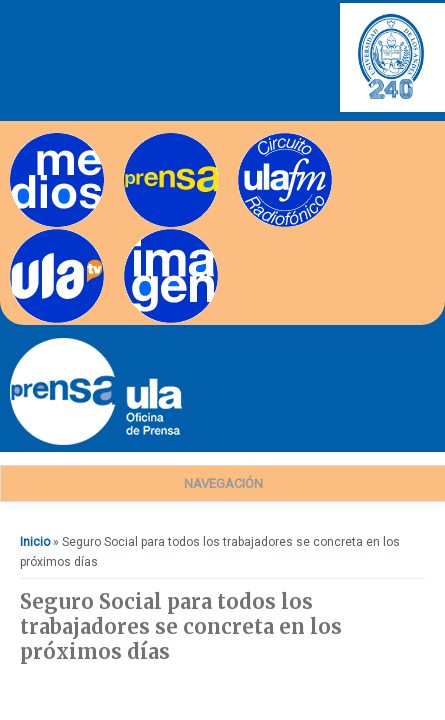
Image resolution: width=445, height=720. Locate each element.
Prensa (143, 139)
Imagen (145, 235)
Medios (30, 139)
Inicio (35, 542)
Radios (257, 139)
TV (17, 235)
